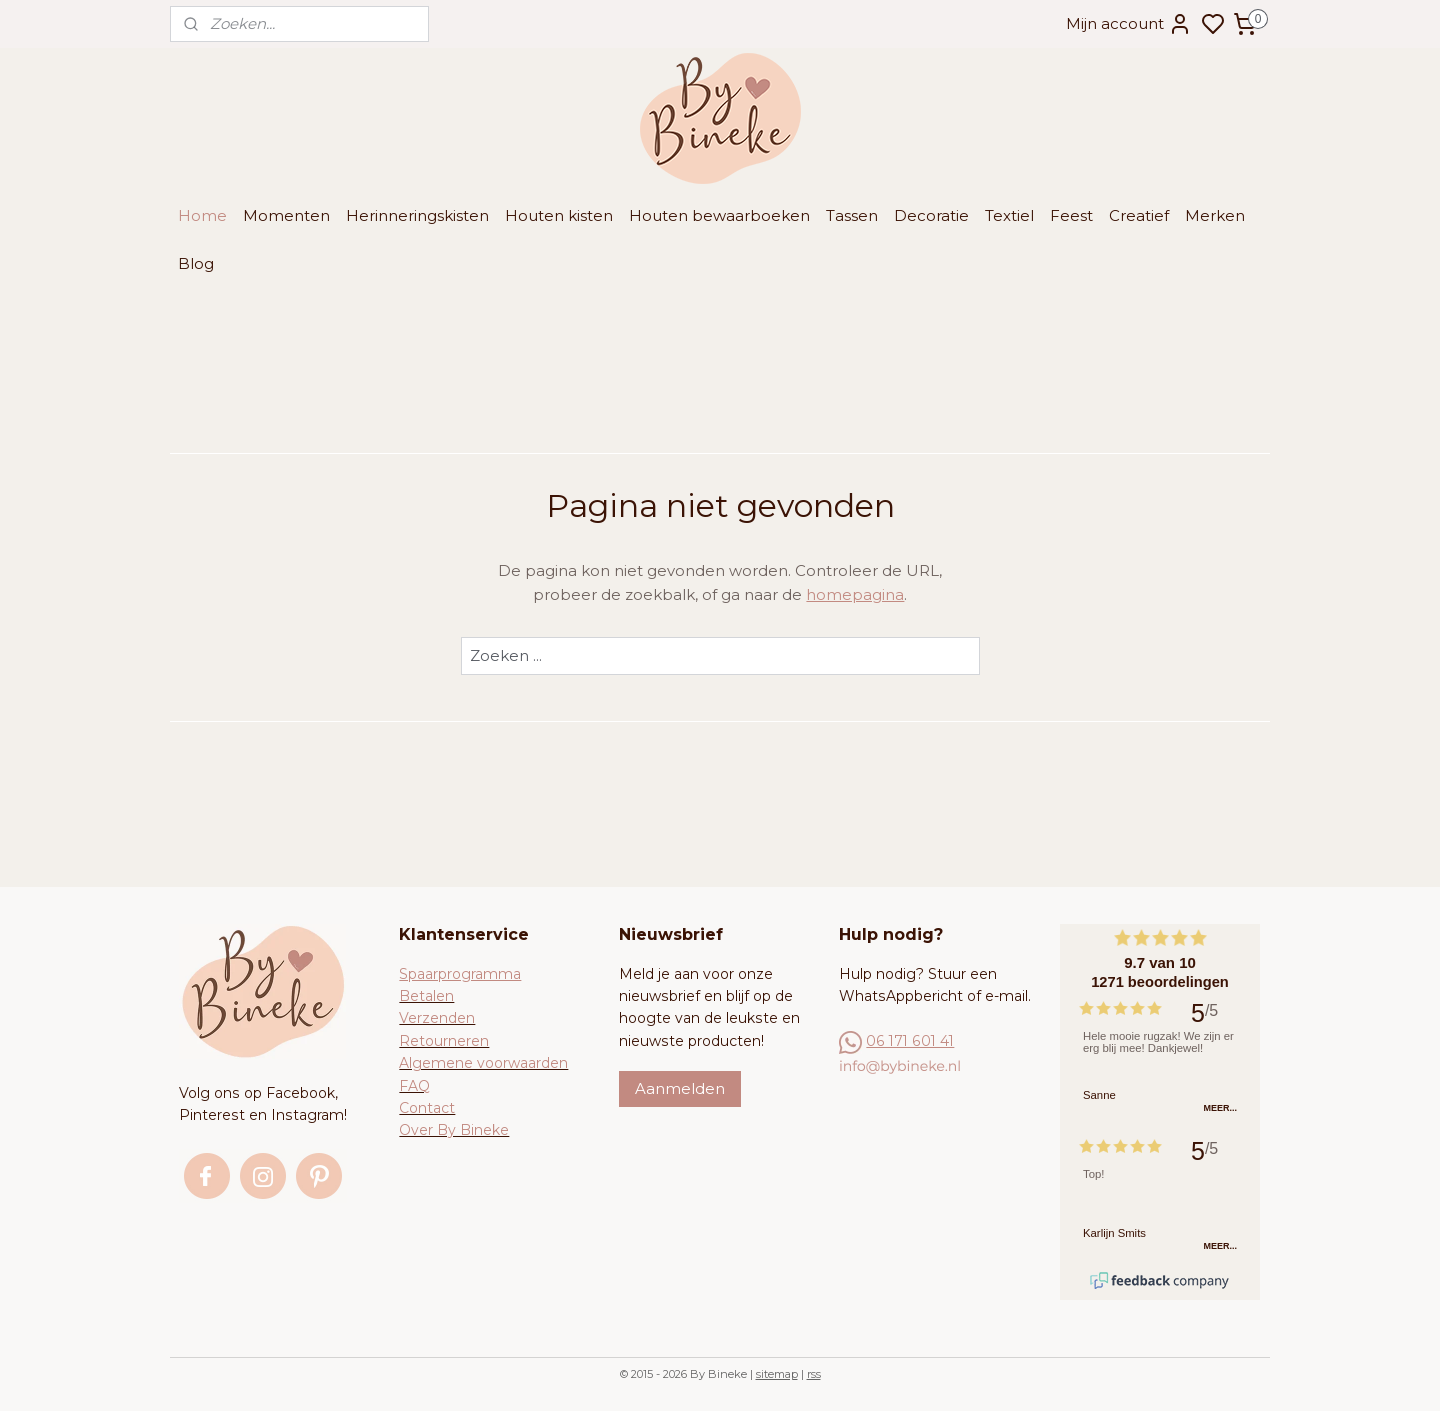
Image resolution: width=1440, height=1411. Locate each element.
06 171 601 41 (910, 1041)
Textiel (1009, 215)
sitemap (777, 1374)
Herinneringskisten (417, 215)
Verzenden (437, 1018)
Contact (427, 1108)
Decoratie (931, 215)
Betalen (426, 996)
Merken (1215, 215)
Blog (196, 263)
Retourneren (444, 1041)
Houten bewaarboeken (719, 215)
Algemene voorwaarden (483, 1063)
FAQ (414, 1086)
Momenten (286, 215)
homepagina (855, 594)
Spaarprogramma (460, 974)
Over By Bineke (454, 1130)
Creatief (1139, 215)
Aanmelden (680, 1088)
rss (814, 1374)
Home (202, 215)
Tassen (852, 215)
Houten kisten (559, 215)
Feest (1071, 215)
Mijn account (1129, 24)
